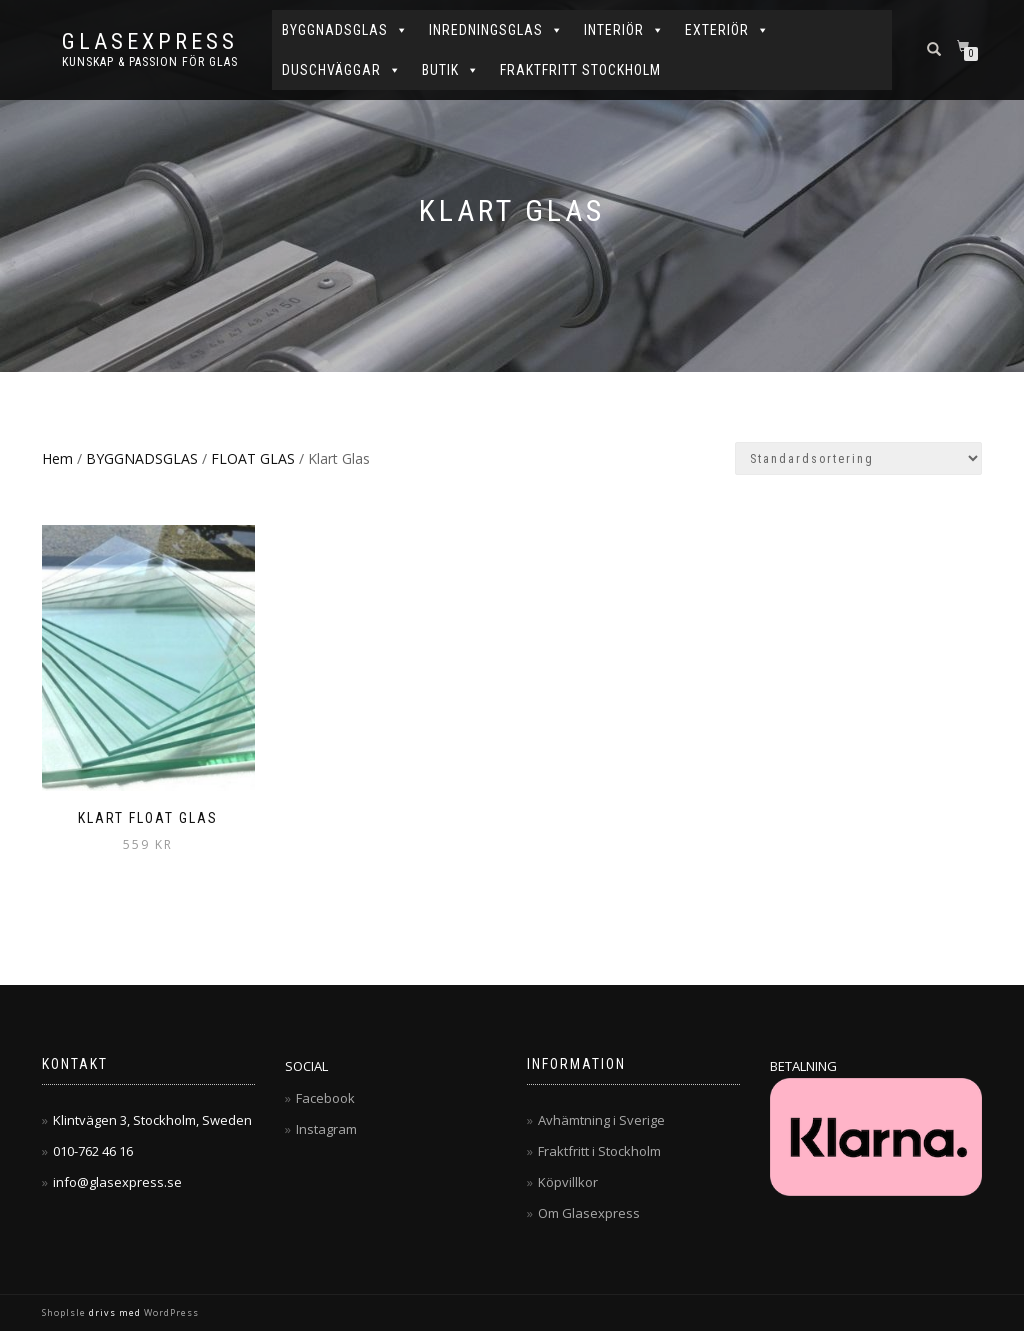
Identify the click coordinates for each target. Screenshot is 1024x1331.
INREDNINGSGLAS (496, 30)
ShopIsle (65, 1312)
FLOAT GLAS (253, 458)
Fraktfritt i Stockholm (599, 1151)
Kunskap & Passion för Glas (150, 62)
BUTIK (451, 70)
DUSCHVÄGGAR (342, 70)
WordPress (170, 1312)
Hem (57, 458)
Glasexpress (150, 42)
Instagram (326, 1129)
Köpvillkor (568, 1182)
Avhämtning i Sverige (601, 1120)
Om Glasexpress (589, 1213)
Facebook (325, 1098)
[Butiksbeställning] (858, 458)
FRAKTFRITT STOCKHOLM (580, 70)
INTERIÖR (624, 30)
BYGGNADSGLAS (345, 30)
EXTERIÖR (727, 30)
